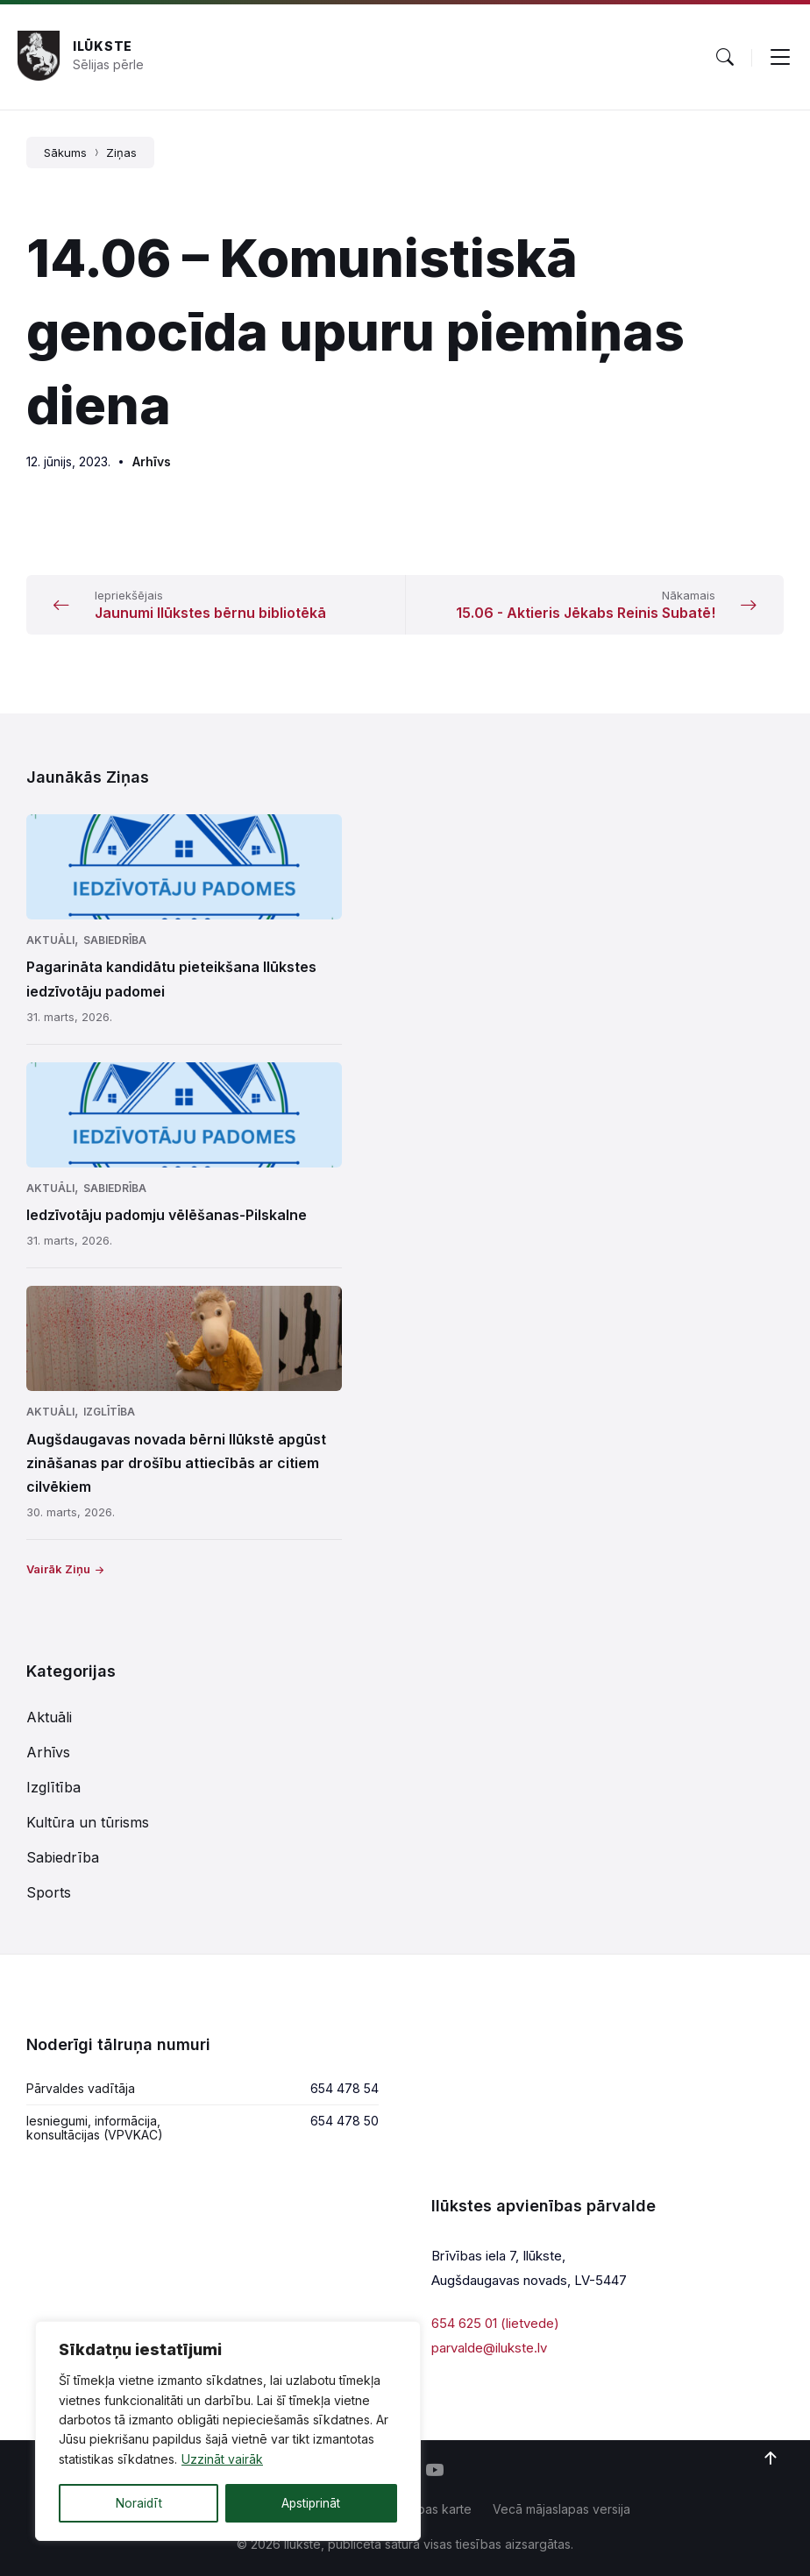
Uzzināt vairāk (222, 2459)
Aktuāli (50, 940)
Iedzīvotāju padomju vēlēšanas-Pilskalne (166, 1215)
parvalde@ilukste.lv (489, 2347)
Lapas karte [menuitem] (438, 2508)
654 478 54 (344, 2088)
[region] (228, 2431)
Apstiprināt (311, 2502)
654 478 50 (344, 2120)
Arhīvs (151, 461)
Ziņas (121, 152)
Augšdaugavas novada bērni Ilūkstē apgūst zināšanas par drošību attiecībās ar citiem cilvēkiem (176, 1462)
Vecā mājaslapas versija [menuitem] (561, 2508)
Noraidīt (138, 2502)
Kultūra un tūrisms (87, 1822)
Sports (48, 1892)
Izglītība (109, 1411)
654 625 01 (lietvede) (495, 2323)
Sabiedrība (114, 940)
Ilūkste (102, 46)
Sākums (65, 152)
